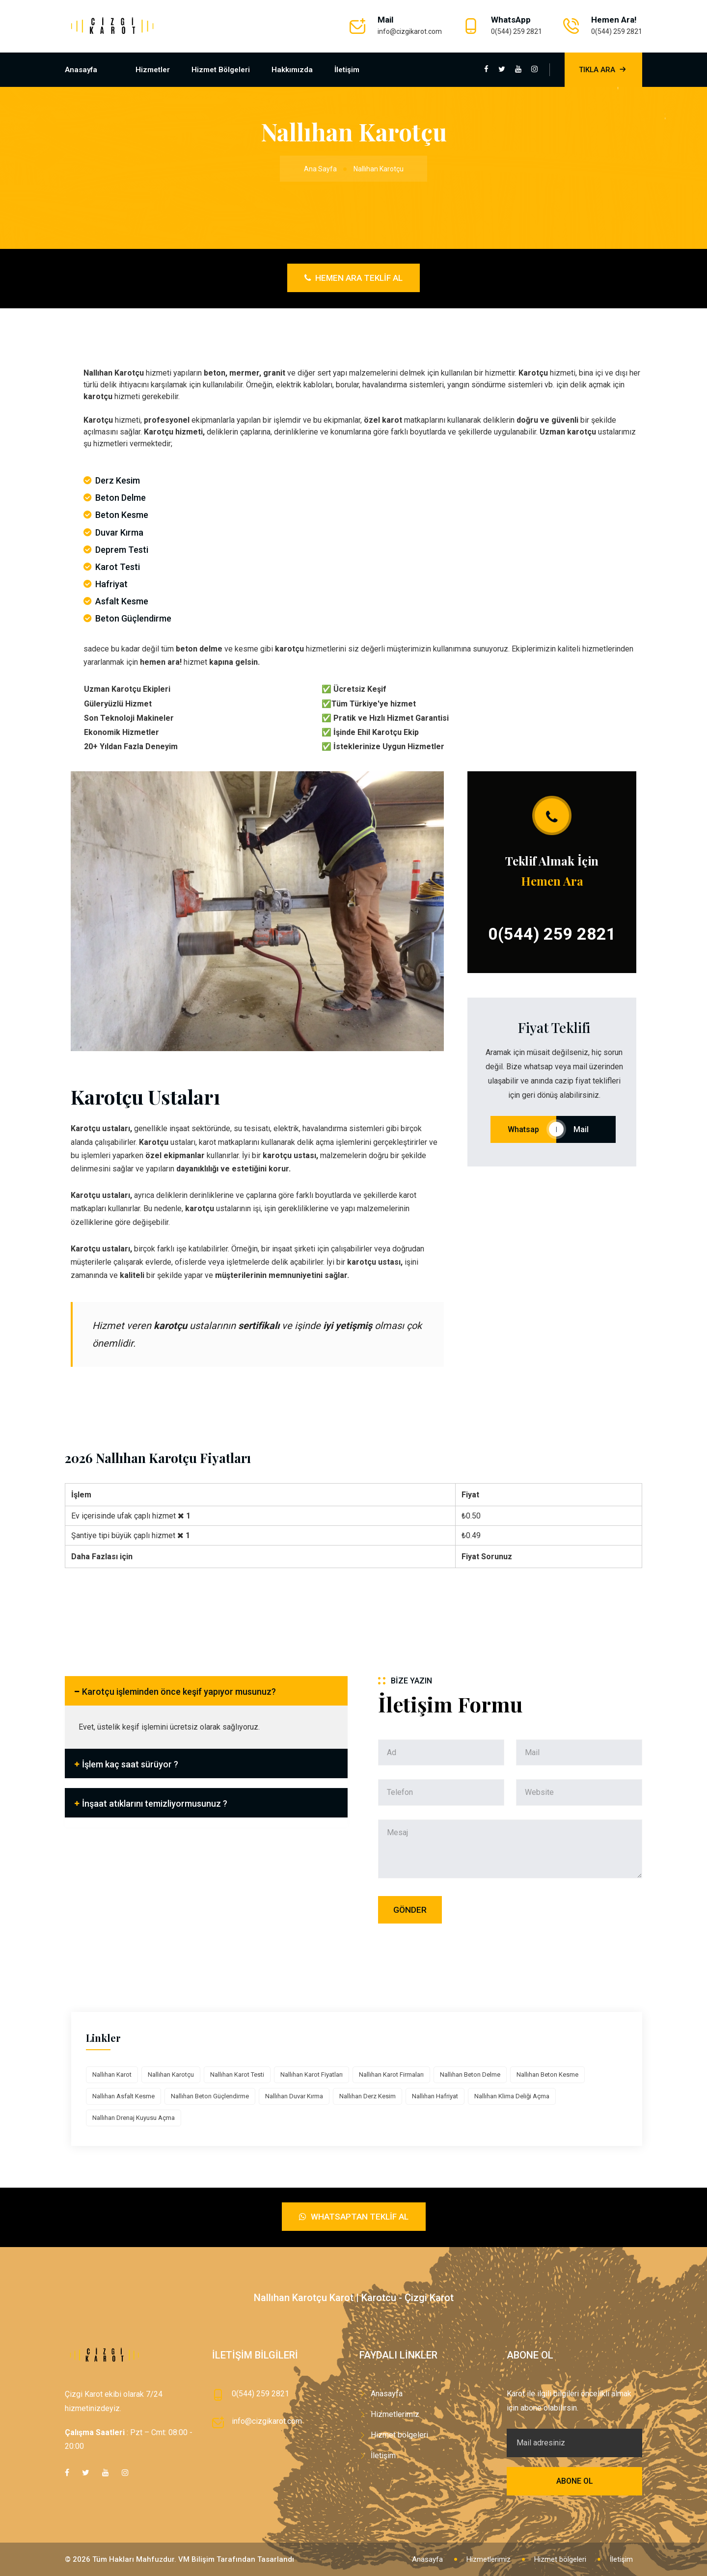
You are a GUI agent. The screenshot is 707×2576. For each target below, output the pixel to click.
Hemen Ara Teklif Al (353, 278)
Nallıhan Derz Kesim (367, 2096)
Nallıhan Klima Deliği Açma (511, 2096)
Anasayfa (81, 69)
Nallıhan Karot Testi (237, 2074)
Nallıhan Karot (112, 2074)
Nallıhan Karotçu (171, 2074)
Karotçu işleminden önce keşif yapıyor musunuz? (179, 1691)
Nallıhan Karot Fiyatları (311, 2074)
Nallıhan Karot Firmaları (391, 2074)
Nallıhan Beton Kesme (547, 2074)
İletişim (346, 69)
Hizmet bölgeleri (220, 69)
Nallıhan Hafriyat (435, 2096)
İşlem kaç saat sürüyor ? (130, 1764)
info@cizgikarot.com (410, 31)
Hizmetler (153, 69)
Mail (585, 1129)
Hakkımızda (292, 69)
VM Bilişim (196, 2559)
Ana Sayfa (320, 169)
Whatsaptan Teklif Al (353, 2217)
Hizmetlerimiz (395, 2414)
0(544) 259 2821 (516, 31)
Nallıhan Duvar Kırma (294, 2096)
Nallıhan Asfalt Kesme (123, 2096)
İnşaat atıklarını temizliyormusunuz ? (154, 1803)
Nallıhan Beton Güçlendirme (210, 2096)
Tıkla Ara (603, 69)
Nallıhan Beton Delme (470, 2074)
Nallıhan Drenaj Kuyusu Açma (133, 2117)
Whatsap (523, 1129)
